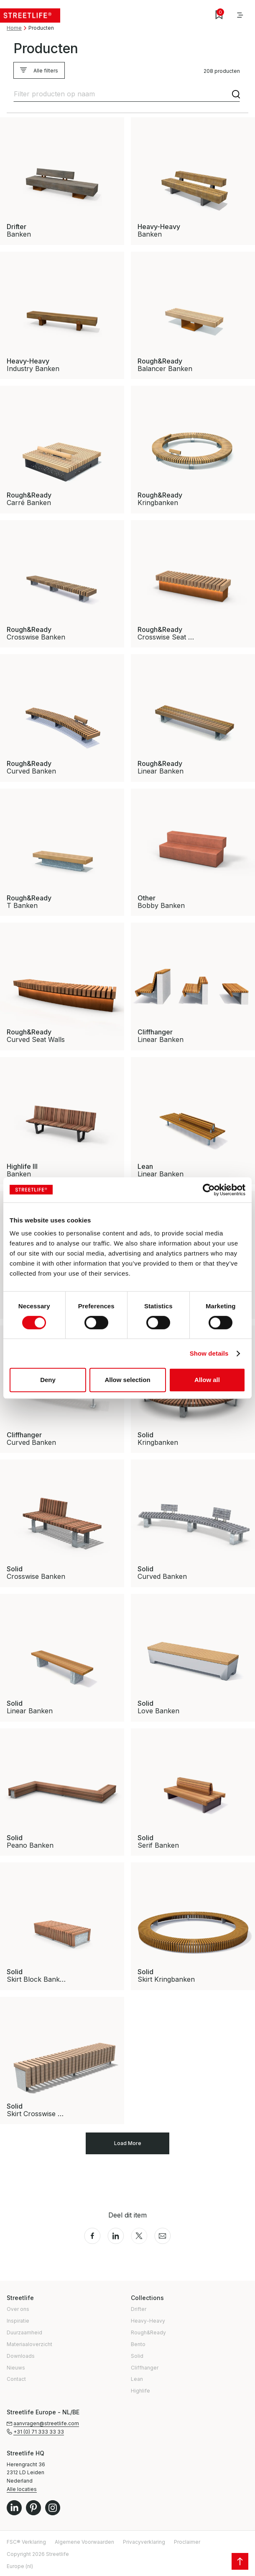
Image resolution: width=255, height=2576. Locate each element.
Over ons (18, 2309)
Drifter (138, 2309)
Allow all (207, 1379)
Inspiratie (18, 2321)
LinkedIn (14, 2507)
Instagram (52, 2507)
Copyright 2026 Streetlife (38, 2554)
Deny (48, 1379)
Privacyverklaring (144, 2542)
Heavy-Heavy (148, 2321)
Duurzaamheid (24, 2332)
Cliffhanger (144, 2368)
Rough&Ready (148, 2332)
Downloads (21, 2356)
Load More (127, 2143)
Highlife (140, 2391)
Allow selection (127, 1379)
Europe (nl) (20, 2566)
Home (14, 28)
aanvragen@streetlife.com (46, 2423)
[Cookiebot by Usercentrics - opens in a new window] (208, 1190)
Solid (137, 2356)
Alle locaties (22, 2489)
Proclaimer (187, 2542)
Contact (16, 2379)
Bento (138, 2344)
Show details (209, 1353)
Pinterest (33, 2507)
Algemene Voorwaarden (84, 2542)
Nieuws (16, 2368)
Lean (137, 2379)
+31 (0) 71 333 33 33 (38, 2432)
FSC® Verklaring (26, 2542)
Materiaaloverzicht (29, 2344)
